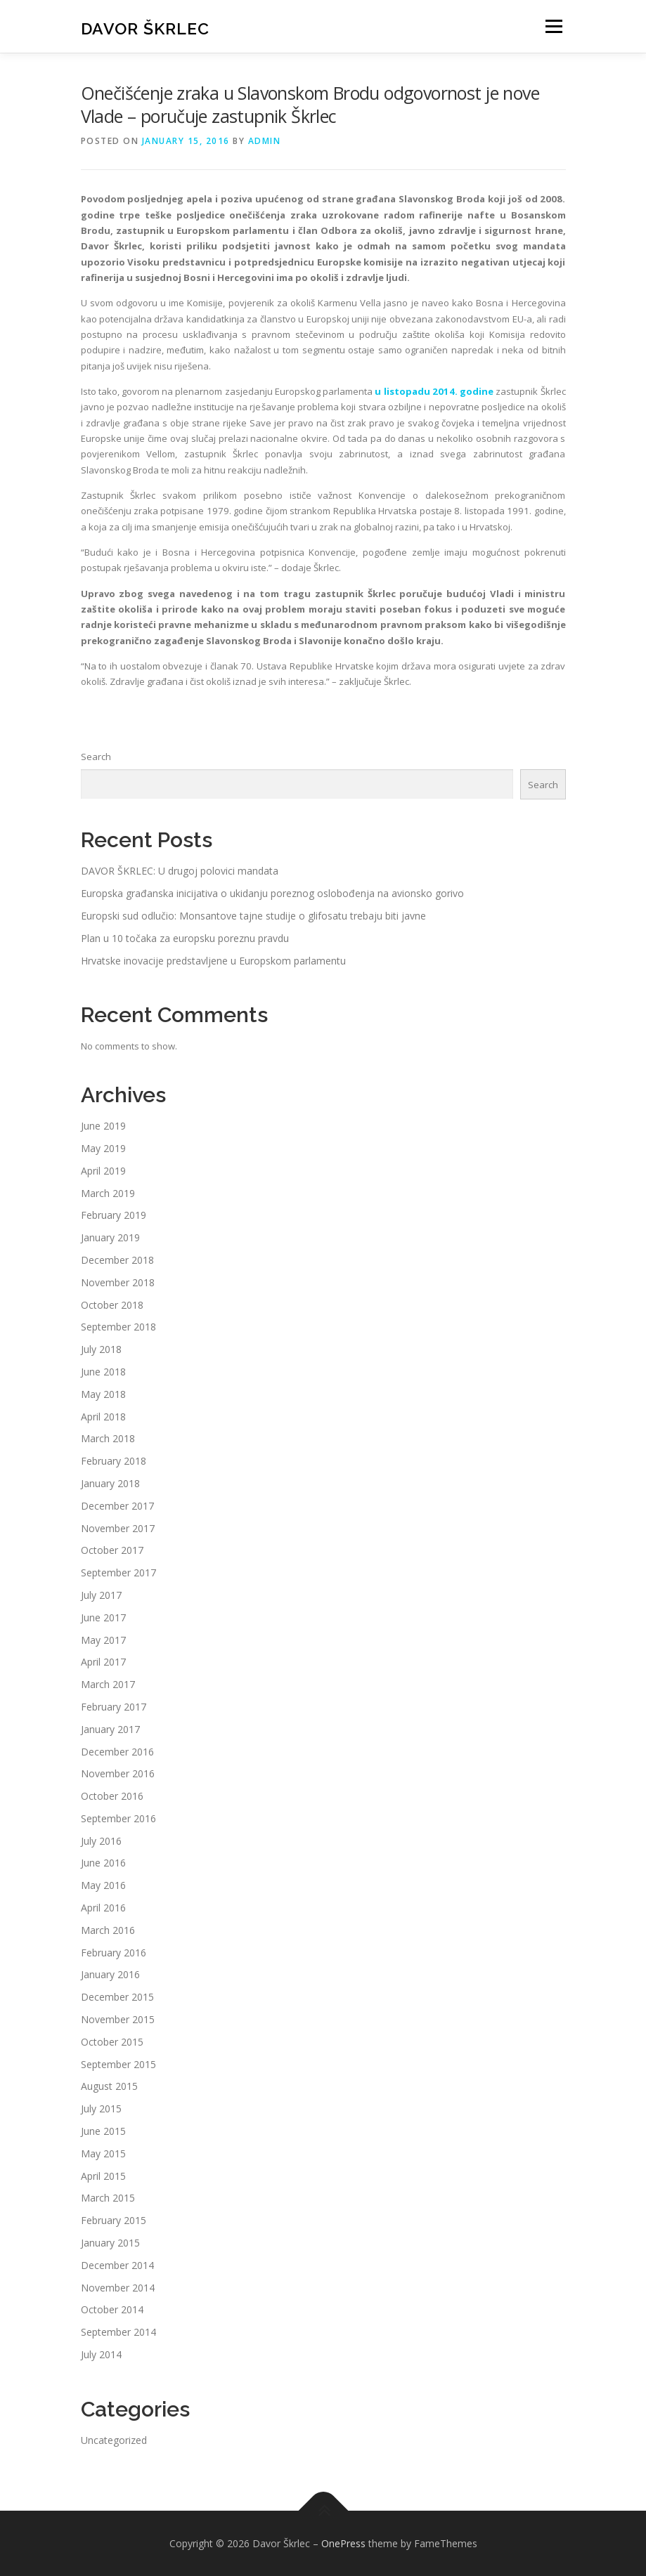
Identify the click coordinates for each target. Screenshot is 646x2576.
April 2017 (103, 1661)
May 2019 (103, 1148)
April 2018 (103, 1416)
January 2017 (110, 1729)
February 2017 (113, 1706)
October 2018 (112, 1305)
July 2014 (101, 2354)
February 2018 (113, 1460)
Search (96, 756)
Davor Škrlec (145, 27)
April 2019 (103, 1170)
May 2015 (103, 2153)
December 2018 (117, 1260)
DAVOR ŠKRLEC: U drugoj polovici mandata (179, 870)
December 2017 (117, 1505)
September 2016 (118, 1818)
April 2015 (103, 2176)
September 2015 (118, 2064)
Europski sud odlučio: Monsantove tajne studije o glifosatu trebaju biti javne (253, 915)
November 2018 (118, 1282)
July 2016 (101, 1841)
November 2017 (118, 1528)
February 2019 (113, 1215)
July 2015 (101, 2108)
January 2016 (110, 1974)
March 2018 (108, 1438)
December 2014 (117, 2265)
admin (264, 141)
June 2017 (103, 1617)
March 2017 (108, 1684)
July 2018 (101, 1349)
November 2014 (118, 2287)
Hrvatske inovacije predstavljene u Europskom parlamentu (213, 960)
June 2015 (103, 2131)
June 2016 (103, 1862)
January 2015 (110, 2242)
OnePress (343, 2543)
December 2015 (117, 1996)
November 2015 (118, 2019)
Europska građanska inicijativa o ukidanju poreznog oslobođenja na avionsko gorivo (272, 893)
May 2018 (103, 1394)
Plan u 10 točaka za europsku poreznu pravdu (185, 938)
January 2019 (110, 1237)
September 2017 (118, 1572)
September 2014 (118, 2332)
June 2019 (103, 1125)
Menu (553, 26)
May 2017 (103, 1640)
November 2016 (118, 1773)
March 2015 (108, 2197)
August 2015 (109, 2086)
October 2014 (112, 2309)
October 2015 (112, 2041)
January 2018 (110, 1483)
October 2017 (112, 1550)
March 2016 (108, 1930)
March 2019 (108, 1193)
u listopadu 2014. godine (434, 391)
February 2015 (113, 2220)
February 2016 (113, 1952)
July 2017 (101, 1595)
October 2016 (112, 1796)
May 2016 (103, 1885)
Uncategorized (114, 2440)
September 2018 (118, 1326)
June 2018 (103, 1371)
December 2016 (117, 1751)
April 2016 (103, 1907)
